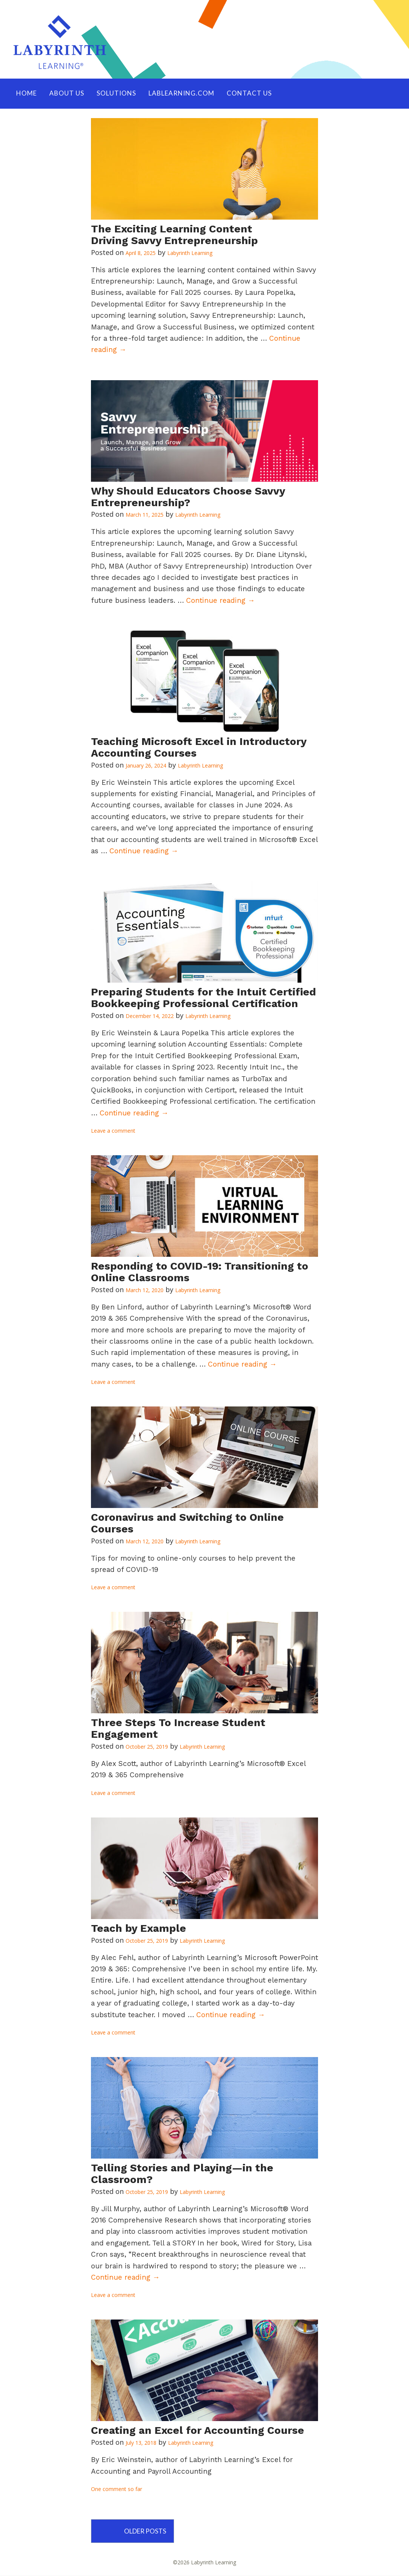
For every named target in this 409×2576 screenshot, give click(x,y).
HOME (26, 93)
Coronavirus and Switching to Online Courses (187, 1523)
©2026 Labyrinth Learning (204, 2562)
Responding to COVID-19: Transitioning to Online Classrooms (199, 1272)
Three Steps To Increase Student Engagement (178, 1729)
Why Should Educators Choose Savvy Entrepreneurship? (188, 497)
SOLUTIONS (116, 93)
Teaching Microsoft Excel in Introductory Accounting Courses (198, 748)
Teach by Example (138, 1928)
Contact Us (249, 93)
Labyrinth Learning (189, 253)
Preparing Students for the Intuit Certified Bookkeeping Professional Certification (203, 998)
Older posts (148, 2531)
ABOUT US (66, 93)
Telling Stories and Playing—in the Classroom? (182, 2174)
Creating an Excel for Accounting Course (197, 2430)
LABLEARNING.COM (181, 93)
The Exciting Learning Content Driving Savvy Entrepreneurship (174, 235)
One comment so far (116, 2489)
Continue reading (220, 600)
